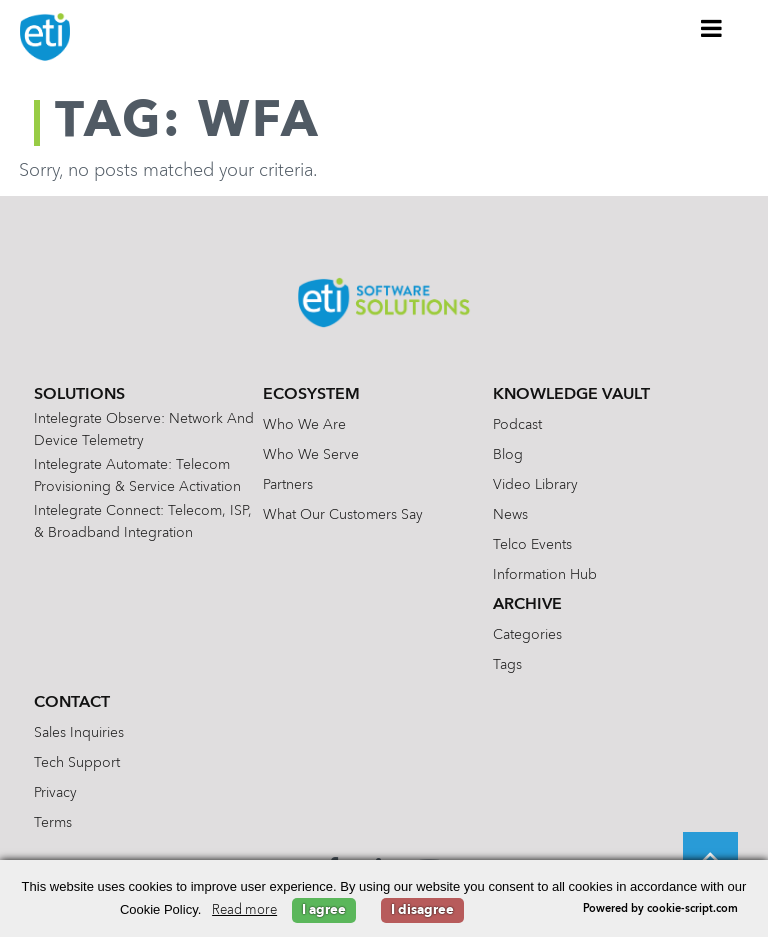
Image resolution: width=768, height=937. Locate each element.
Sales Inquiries (79, 733)
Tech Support (77, 763)
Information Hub (545, 575)
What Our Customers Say (343, 515)
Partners (288, 485)
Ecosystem (311, 395)
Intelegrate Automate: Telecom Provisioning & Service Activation (137, 476)
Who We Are (304, 425)
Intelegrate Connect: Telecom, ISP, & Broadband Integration (143, 522)
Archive (527, 605)
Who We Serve (311, 455)
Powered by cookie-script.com (660, 909)
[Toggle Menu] (712, 28)
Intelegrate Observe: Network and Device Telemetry (144, 430)
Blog (508, 455)
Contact (72, 703)
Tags (507, 665)
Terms (53, 823)
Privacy (55, 793)
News (510, 515)
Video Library (535, 485)
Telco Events (532, 545)
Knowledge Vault (571, 395)
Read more (244, 910)
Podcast (517, 425)
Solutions (79, 395)
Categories (527, 635)
